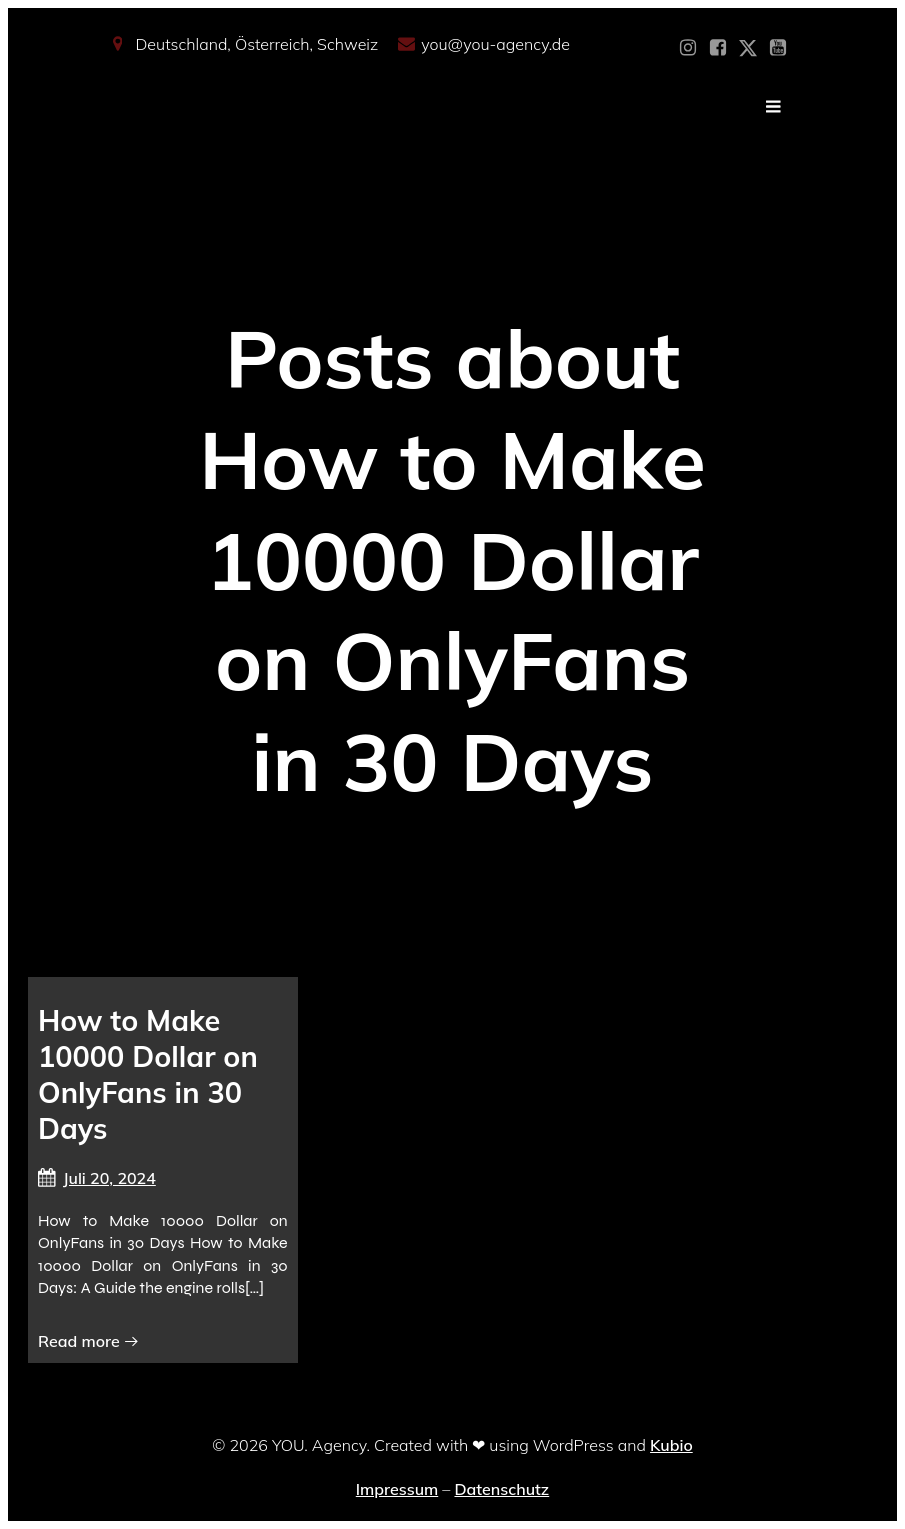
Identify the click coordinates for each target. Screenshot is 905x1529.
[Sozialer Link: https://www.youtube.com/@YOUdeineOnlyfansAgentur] (778, 48)
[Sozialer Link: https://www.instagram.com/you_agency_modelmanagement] (688, 48)
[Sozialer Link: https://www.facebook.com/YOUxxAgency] (718, 48)
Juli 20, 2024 (97, 1178)
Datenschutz (501, 1489)
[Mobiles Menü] (774, 107)
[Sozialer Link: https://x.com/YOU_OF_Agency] (748, 48)
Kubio (671, 1445)
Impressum (397, 1489)
